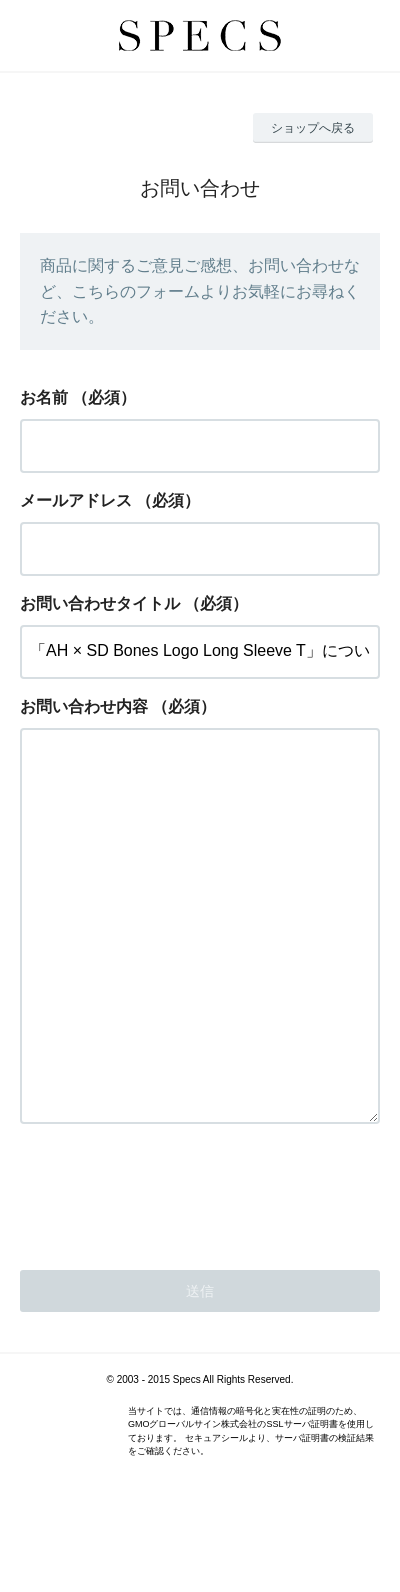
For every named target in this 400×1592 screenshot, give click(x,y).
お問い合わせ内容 (84, 706)
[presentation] (172, 1271)
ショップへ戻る (313, 128)
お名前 (44, 397)
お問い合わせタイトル (100, 603)
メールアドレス (76, 500)
